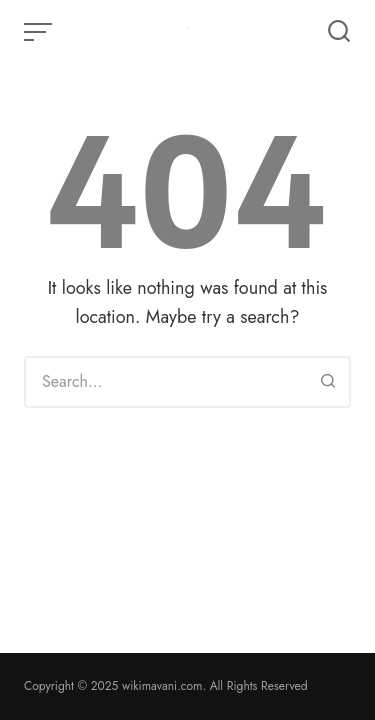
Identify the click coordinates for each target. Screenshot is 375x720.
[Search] (328, 382)
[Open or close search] (339, 32)
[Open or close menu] (40, 32)
